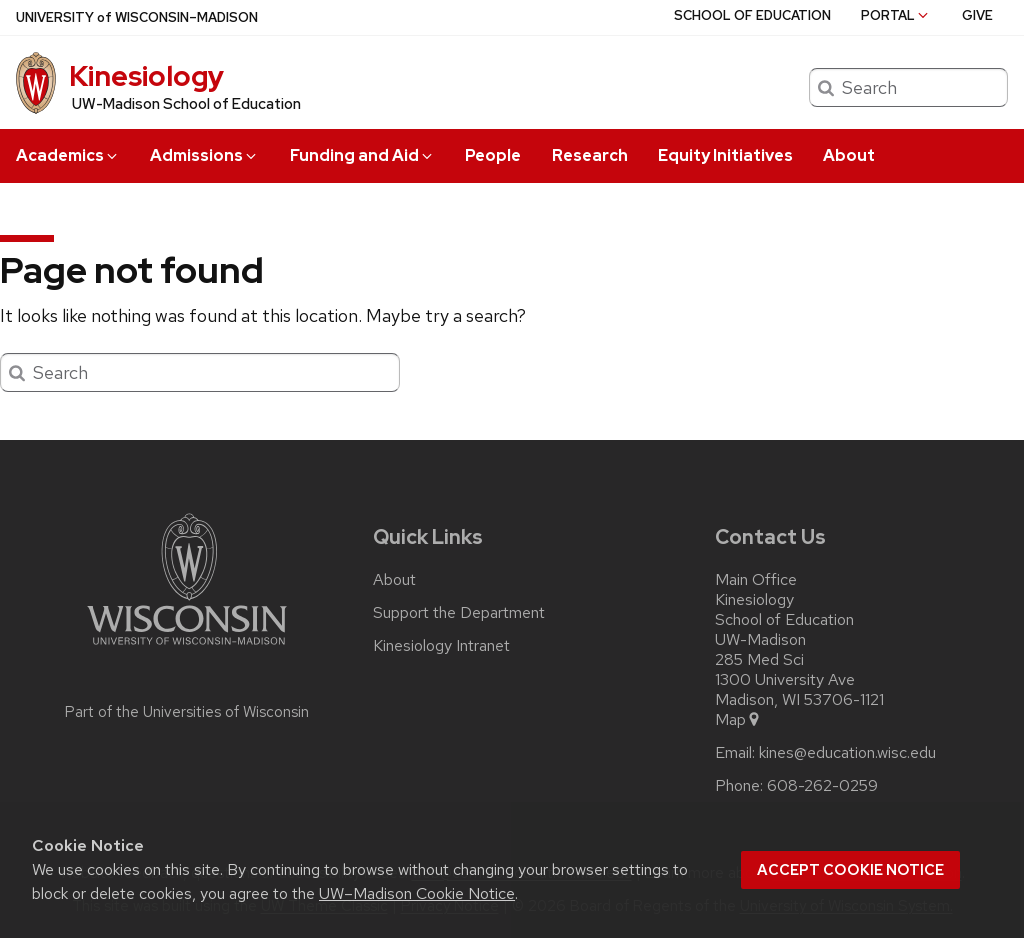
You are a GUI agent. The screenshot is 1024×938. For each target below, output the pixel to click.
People (493, 155)
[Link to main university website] (187, 648)
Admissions (204, 155)
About (849, 155)
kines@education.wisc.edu (847, 753)
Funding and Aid (362, 155)
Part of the (187, 712)
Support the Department (459, 613)
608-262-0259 (822, 786)
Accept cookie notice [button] (850, 870)
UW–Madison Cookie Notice (417, 893)
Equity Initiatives (725, 155)
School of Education (752, 15)
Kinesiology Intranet (441, 646)
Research (590, 155)
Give (977, 15)
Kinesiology (146, 76)
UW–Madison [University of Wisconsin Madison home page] (137, 17)
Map (738, 720)
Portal (896, 15)
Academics (68, 155)
